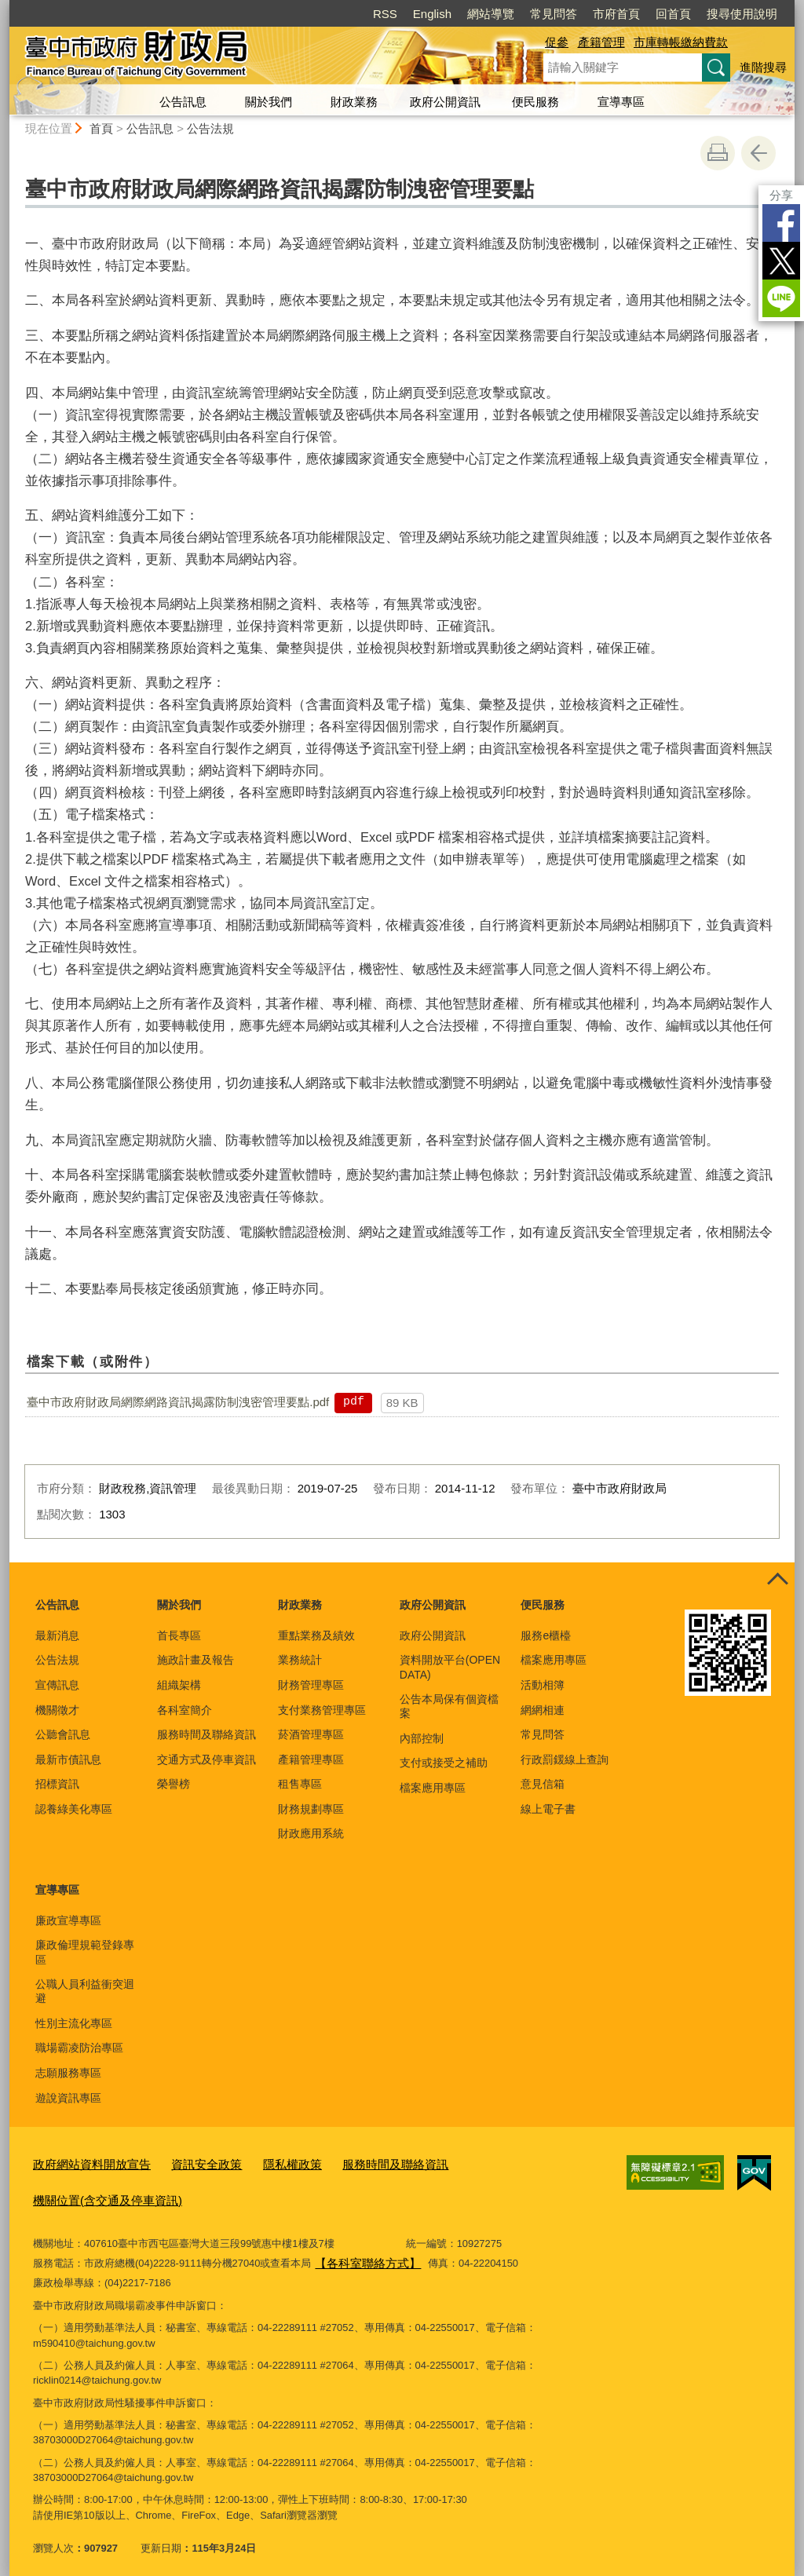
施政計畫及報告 (195, 1659)
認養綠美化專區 (73, 1809)
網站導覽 (490, 13)
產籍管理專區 (311, 1759)
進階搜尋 (763, 67)
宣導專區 (621, 101)
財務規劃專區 (311, 1809)
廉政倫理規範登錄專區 (84, 1951)
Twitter (781, 261)
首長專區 (179, 1635)
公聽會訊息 (62, 1734)
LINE (781, 298)
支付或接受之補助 (444, 1762)
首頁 (101, 128)
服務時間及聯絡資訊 (206, 1734)
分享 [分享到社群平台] (781, 195)
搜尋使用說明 (742, 13)
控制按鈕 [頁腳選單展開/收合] (777, 1579)
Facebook (781, 223)
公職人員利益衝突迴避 (84, 1991)
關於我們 (268, 101)
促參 (556, 42)
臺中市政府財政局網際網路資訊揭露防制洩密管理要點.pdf (178, 1402)
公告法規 (210, 128)
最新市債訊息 (68, 1759)
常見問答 (553, 13)
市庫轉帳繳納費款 (681, 42)
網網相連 (543, 1710)
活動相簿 (543, 1685)
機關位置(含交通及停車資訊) (98, 2195)
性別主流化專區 (73, 2023)
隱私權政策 (263, 2163)
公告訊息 (182, 101)
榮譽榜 (173, 1784)
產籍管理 (601, 42)
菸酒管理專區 (311, 1734)
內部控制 (422, 1738)
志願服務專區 (68, 2072)
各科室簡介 (184, 1710)
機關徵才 (57, 1710)
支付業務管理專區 (322, 1710)
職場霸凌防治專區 (79, 2047)
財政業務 (354, 101)
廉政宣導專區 (68, 1920)
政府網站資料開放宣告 (84, 2163)
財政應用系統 (311, 1833)
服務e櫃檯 (546, 1635)
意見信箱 (543, 1784)
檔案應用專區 (433, 1787)
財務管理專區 (311, 1685)
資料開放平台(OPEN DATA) (450, 1666)
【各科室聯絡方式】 (361, 2254)
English (432, 13)
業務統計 (300, 1659)
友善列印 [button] (717, 153)
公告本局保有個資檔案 (449, 1706)
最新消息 (57, 1635)
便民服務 (535, 101)
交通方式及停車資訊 (206, 1759)
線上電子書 (548, 1809)
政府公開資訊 (445, 101)
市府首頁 (616, 13)
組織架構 (179, 1685)
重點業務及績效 (316, 1635)
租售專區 (300, 1784)
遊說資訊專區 (68, 2098)
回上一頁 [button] (758, 153)
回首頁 (673, 13)
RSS (385, 13)
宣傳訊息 (57, 1685)
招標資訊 (57, 1784)
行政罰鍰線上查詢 (564, 1759)
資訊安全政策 (186, 2163)
